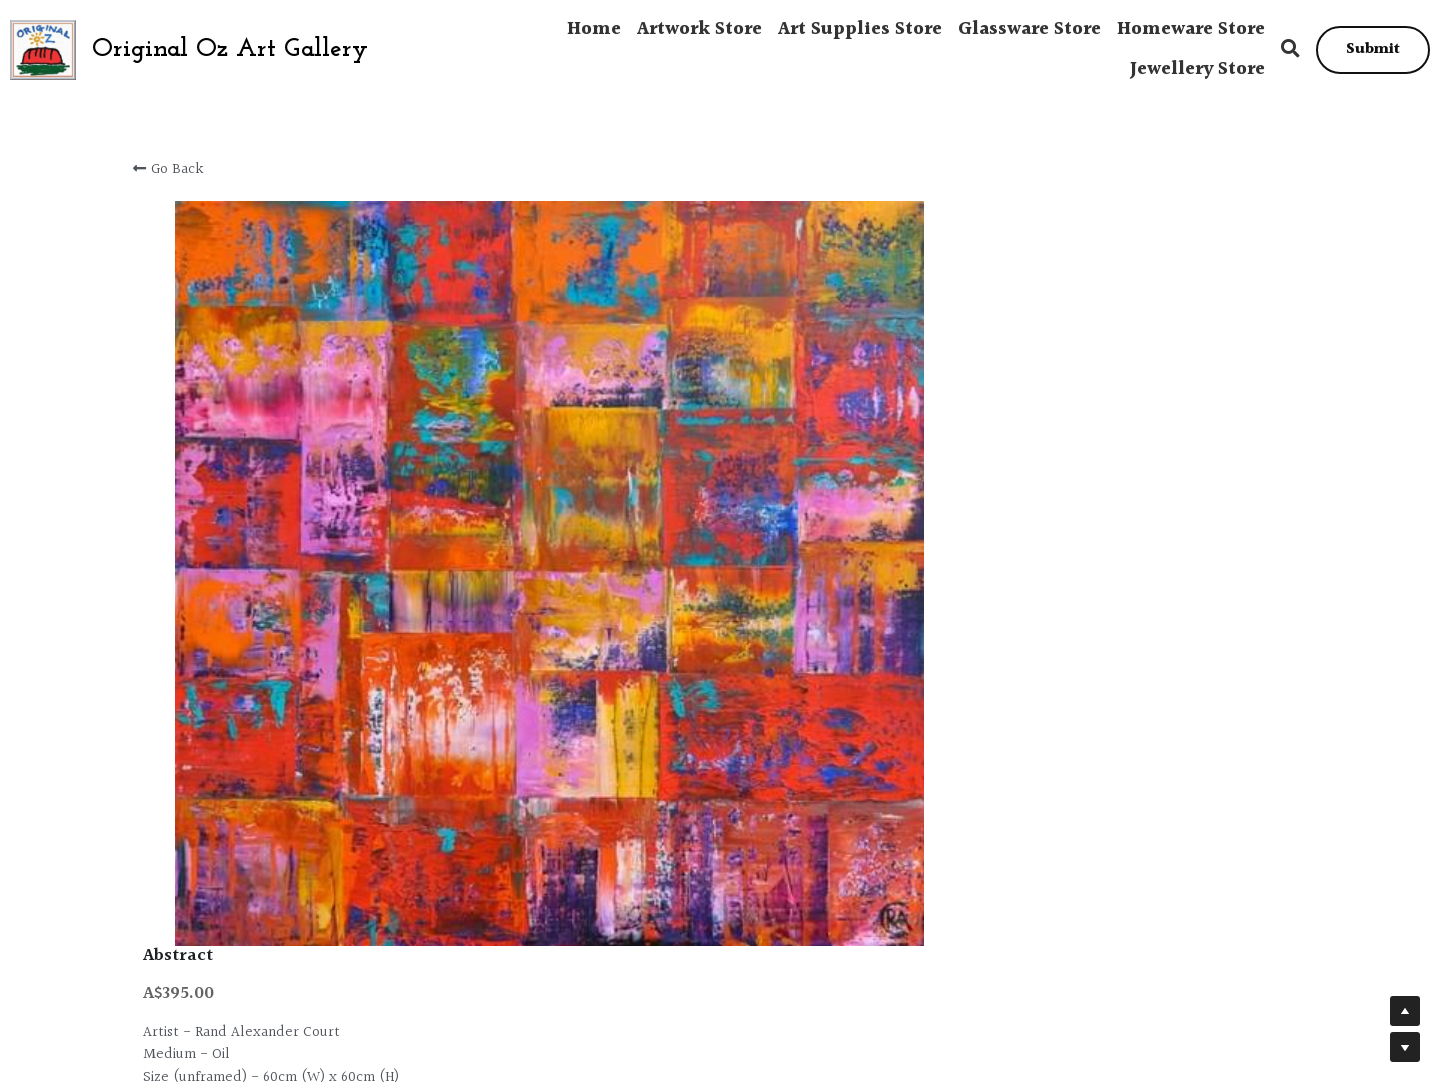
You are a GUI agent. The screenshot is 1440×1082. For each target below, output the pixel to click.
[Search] (1290, 49)
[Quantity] (1090, 382)
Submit (1373, 49)
